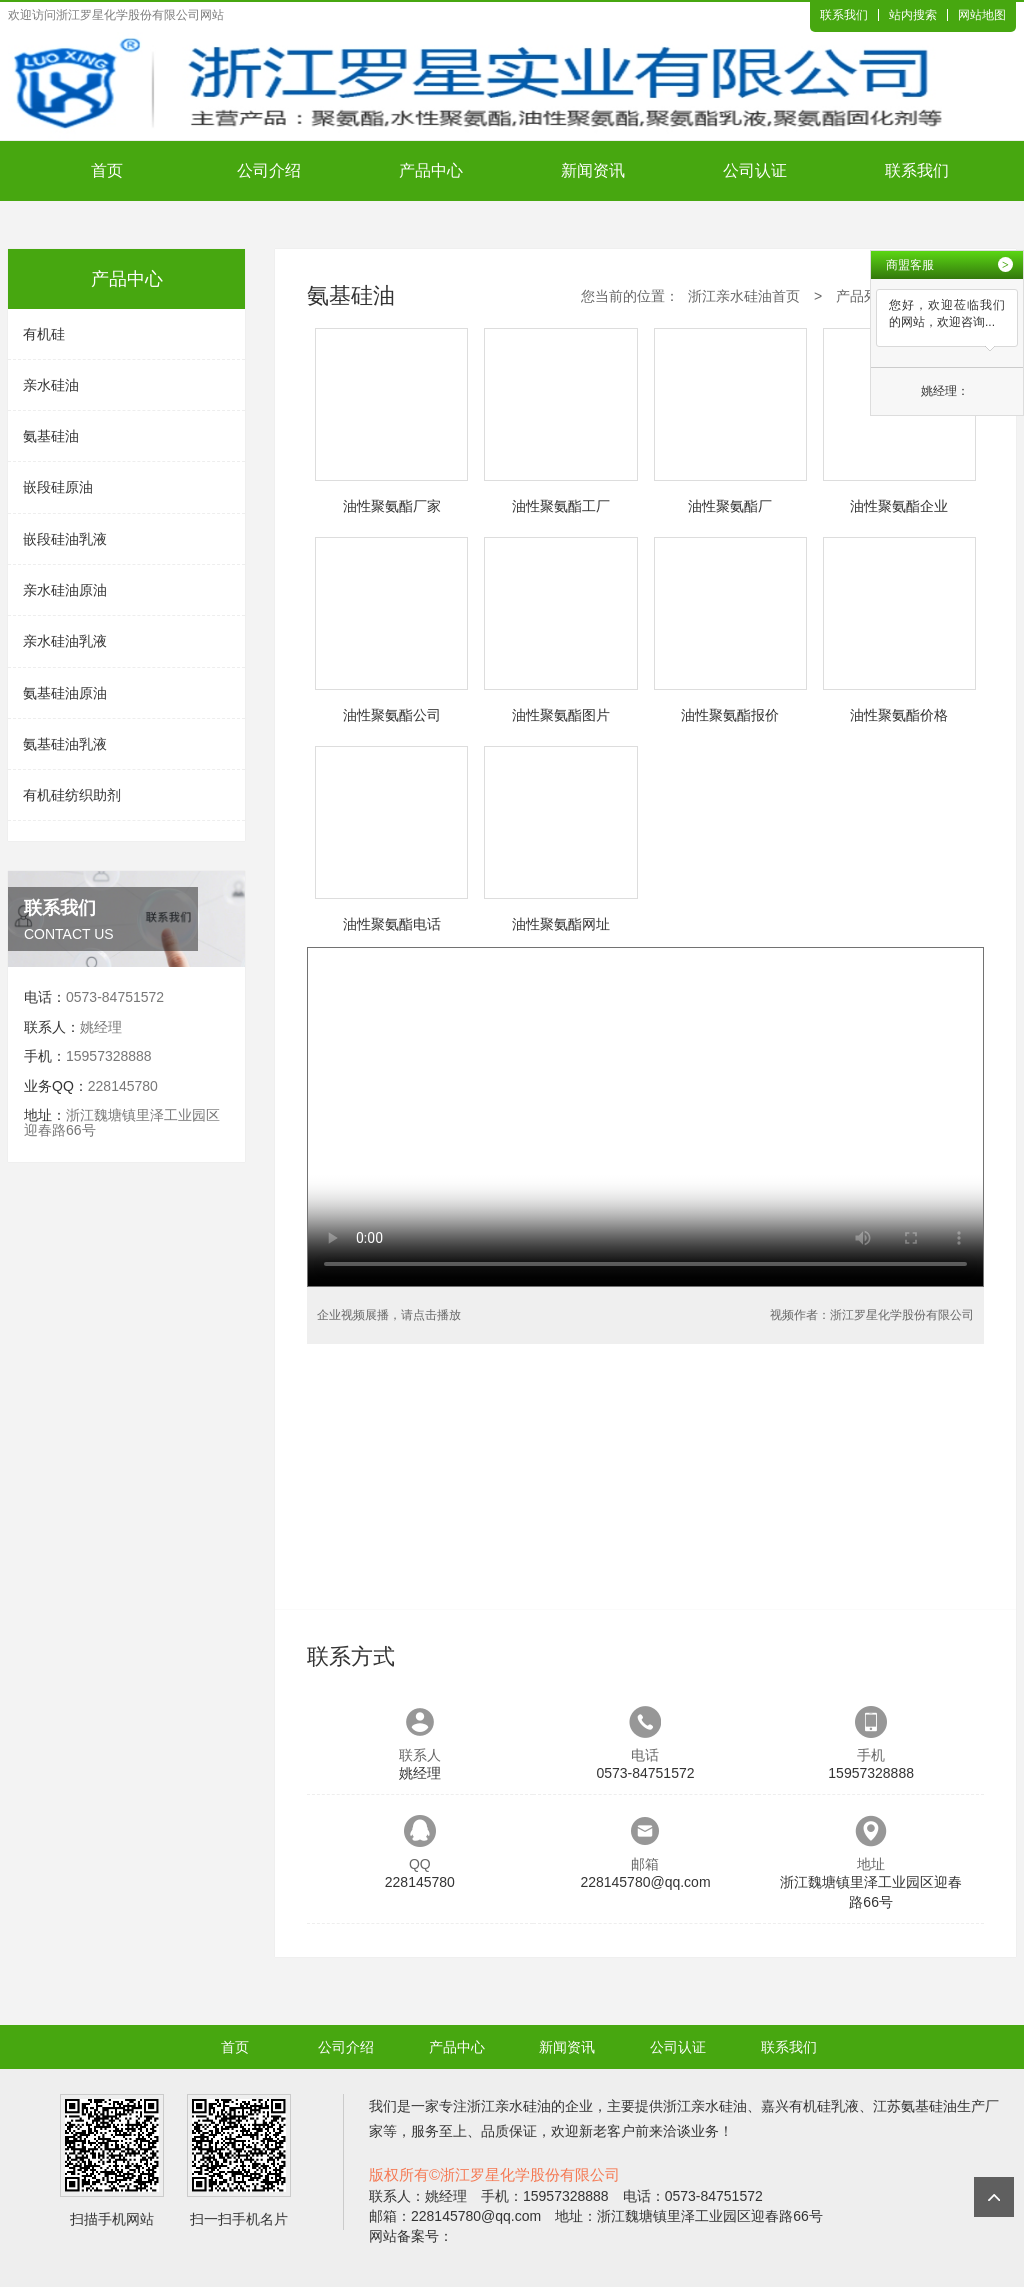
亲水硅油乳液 (65, 641)
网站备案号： (411, 2236)
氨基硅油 (51, 436)
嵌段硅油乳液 (65, 539)
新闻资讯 (593, 170)
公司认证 (755, 170)
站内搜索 (913, 15)
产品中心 (431, 170)
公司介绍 (269, 170)
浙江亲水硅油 (509, 2106)
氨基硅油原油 (65, 693)
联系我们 (844, 15)
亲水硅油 (51, 385)
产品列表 (864, 296)
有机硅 (44, 334)
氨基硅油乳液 (65, 744)
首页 (107, 170)
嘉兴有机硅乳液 (810, 2106)
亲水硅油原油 (65, 590)
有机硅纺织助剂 (72, 795)
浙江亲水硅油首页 (744, 296)
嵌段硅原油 (58, 487)
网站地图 (982, 15)
